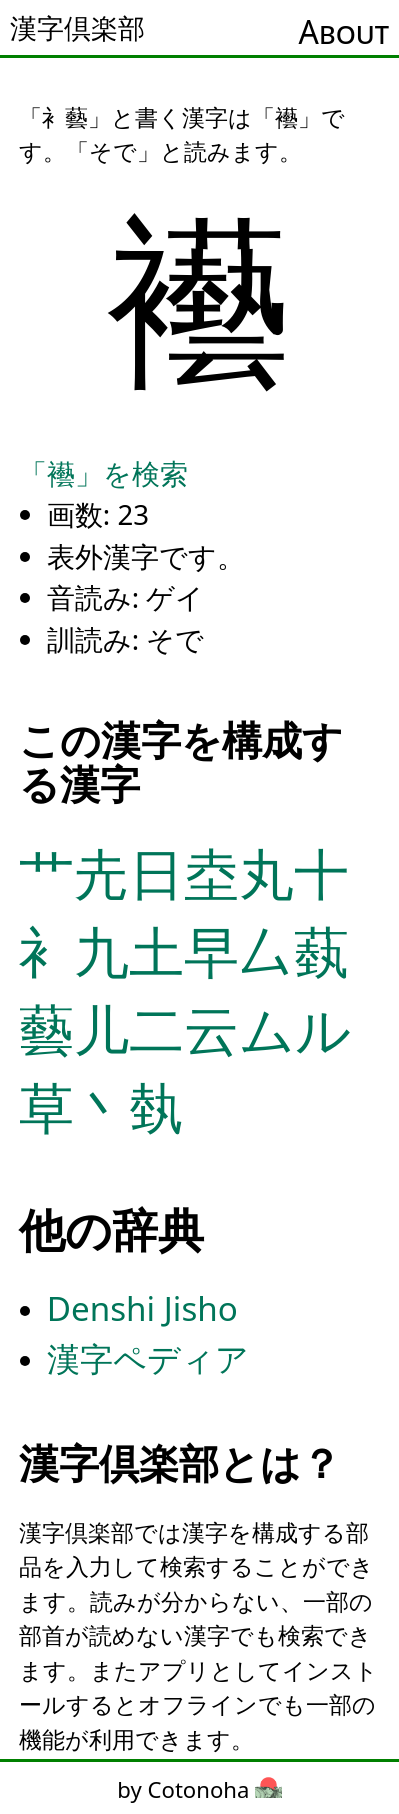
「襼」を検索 (103, 473)
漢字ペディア (148, 1358)
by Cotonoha (199, 1789)
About (344, 31)
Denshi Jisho (142, 1308)
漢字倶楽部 (77, 28)
